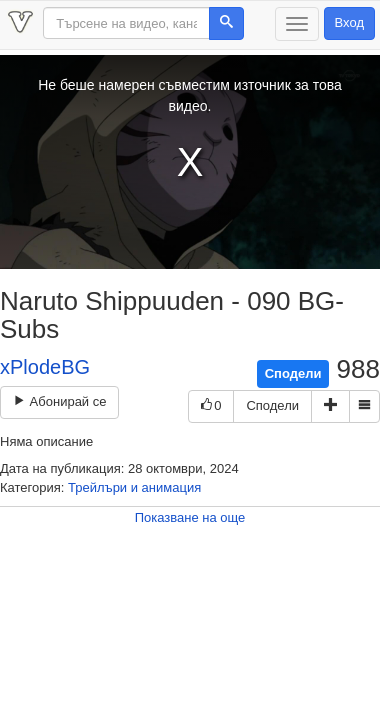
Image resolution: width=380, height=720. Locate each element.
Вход (349, 22)
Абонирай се (59, 401)
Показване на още (190, 517)
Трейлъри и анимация (134, 487)
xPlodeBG (45, 367)
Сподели (293, 373)
